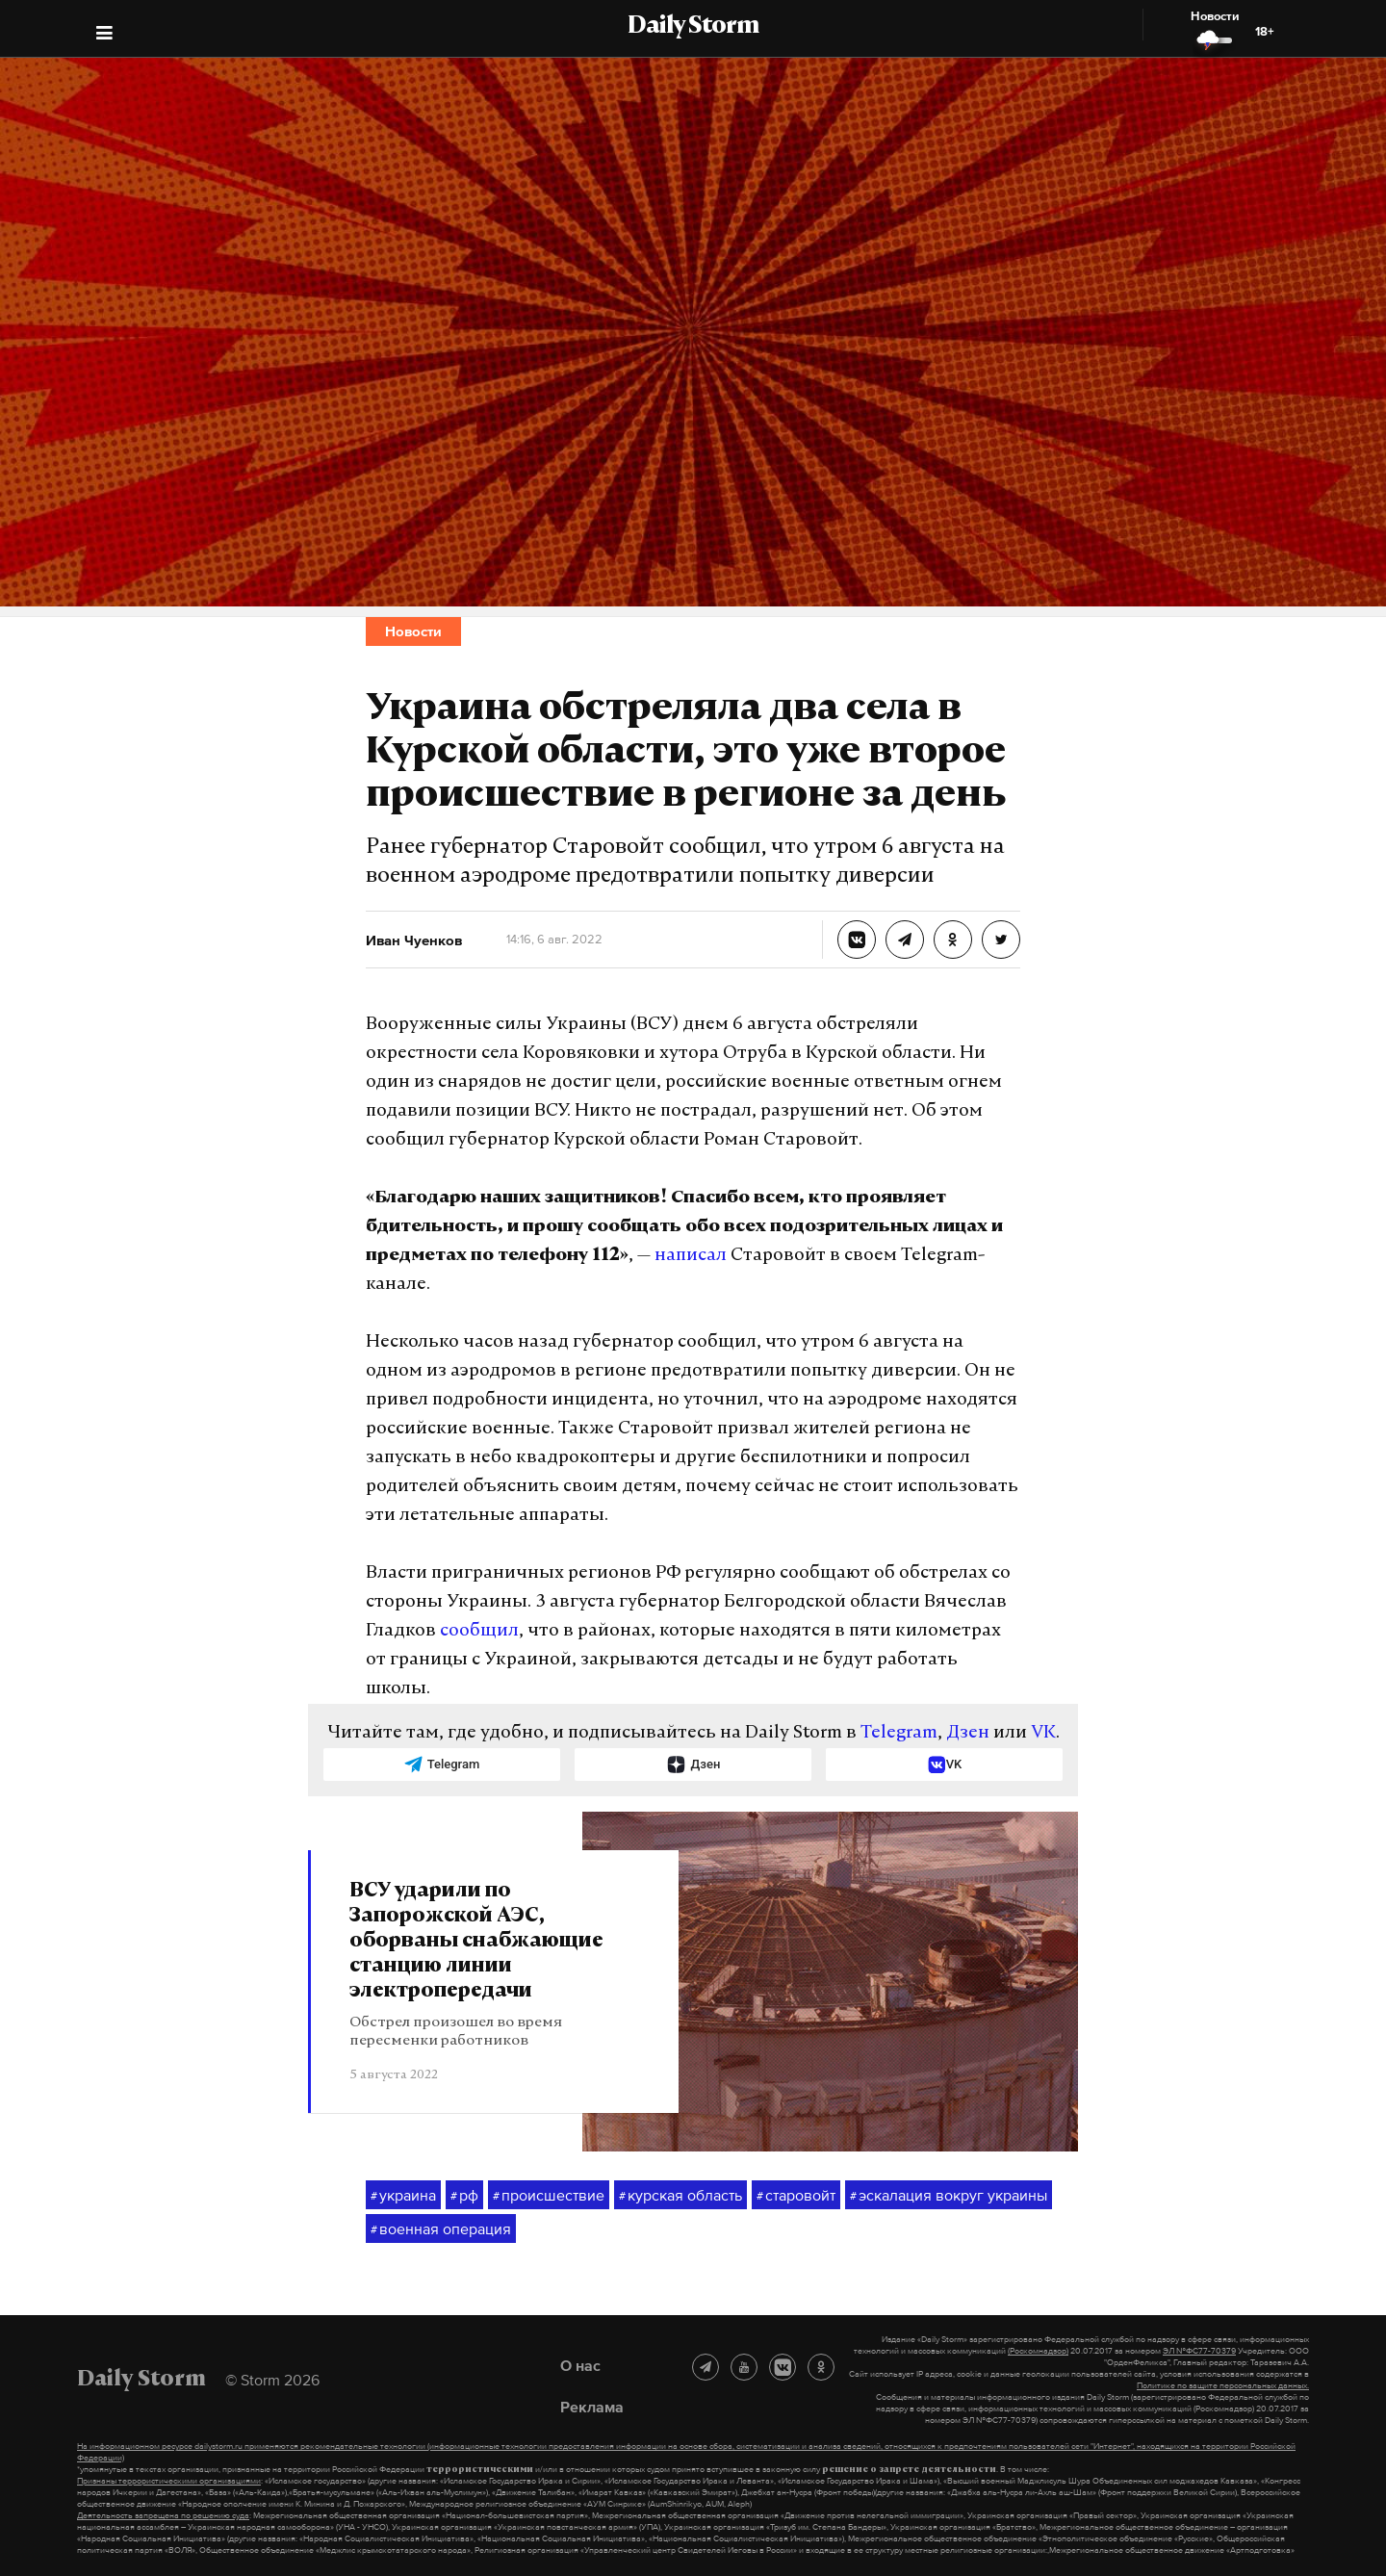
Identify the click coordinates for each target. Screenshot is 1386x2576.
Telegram (898, 1733)
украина (403, 2195)
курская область (680, 2195)
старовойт (796, 2195)
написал (690, 1256)
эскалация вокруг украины (948, 2195)
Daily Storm (693, 27)
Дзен (967, 1733)
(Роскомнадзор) (1038, 2351)
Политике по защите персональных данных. (1223, 2385)
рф (464, 2195)
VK (1043, 1733)
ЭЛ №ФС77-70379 (1199, 2351)
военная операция (441, 2229)
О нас (580, 2365)
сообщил (479, 1631)
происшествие (548, 2195)
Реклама (592, 2406)
